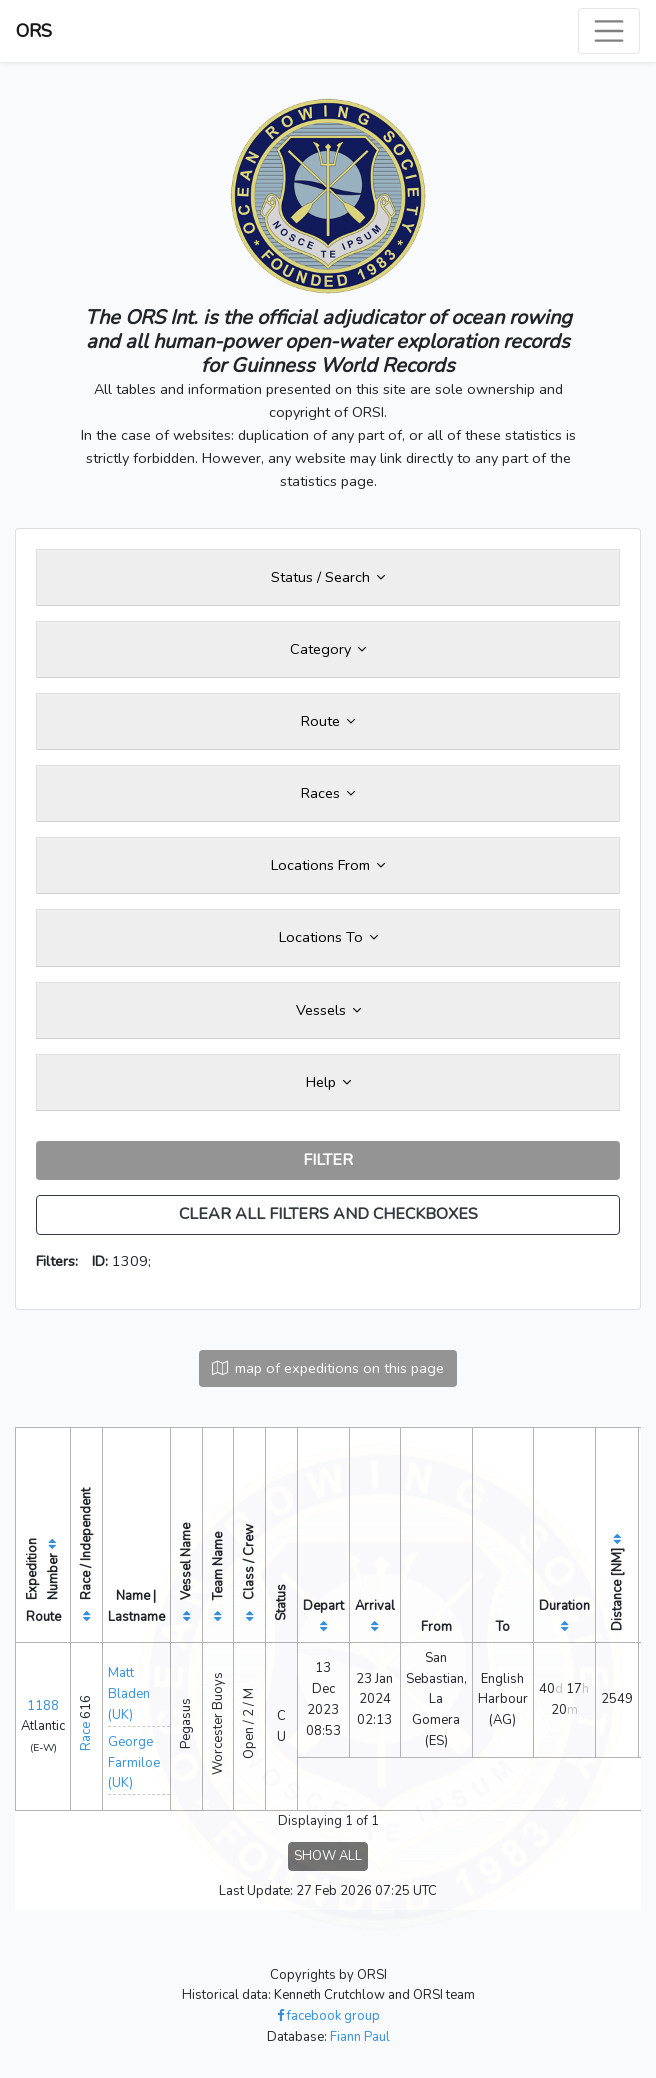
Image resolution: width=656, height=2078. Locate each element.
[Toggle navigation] (609, 31)
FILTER (328, 1160)
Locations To (328, 937)
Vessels (328, 1010)
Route (328, 721)
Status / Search (328, 577)
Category (328, 649)
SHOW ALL (328, 1856)
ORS (34, 31)
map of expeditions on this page (328, 1368)
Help (328, 1082)
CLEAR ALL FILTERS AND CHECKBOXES (328, 1214)
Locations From (328, 865)
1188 (43, 1706)
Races (328, 793)
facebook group (328, 2016)
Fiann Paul (360, 2037)
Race (86, 1736)
